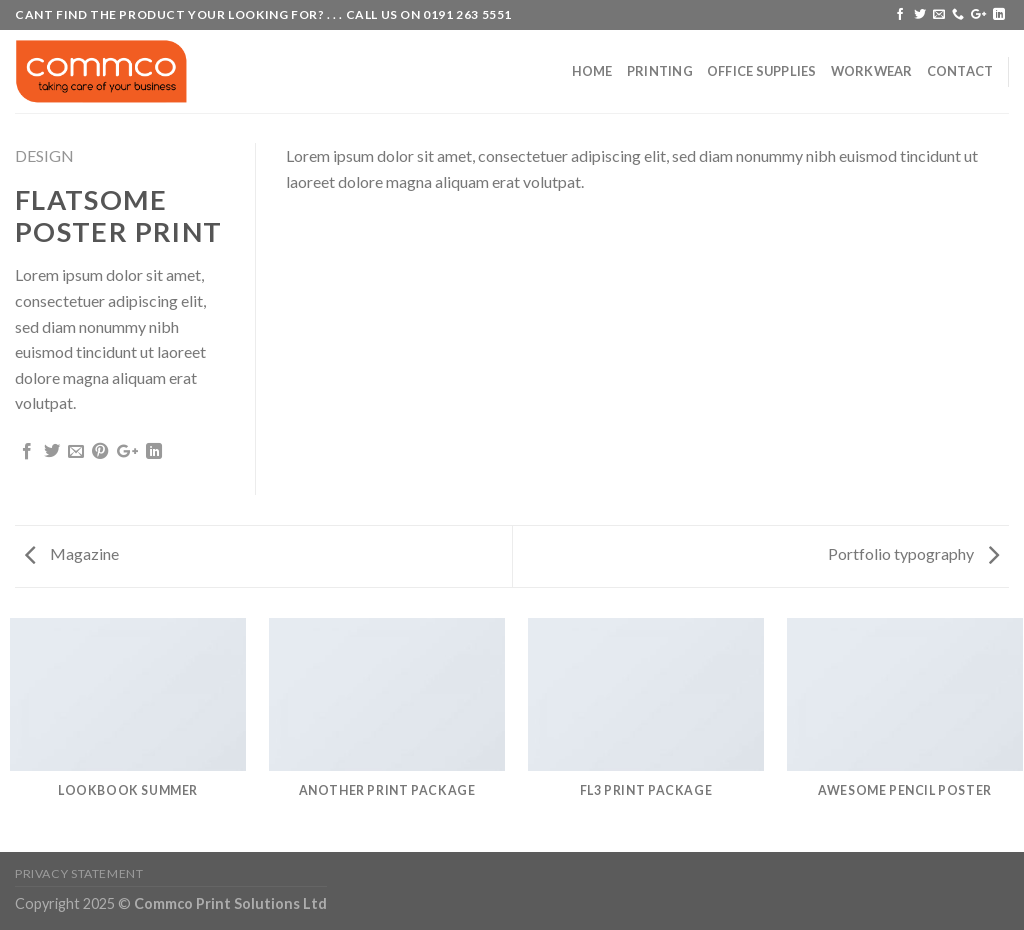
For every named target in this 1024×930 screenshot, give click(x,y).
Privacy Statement (79, 873)
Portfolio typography (913, 553)
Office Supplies (762, 71)
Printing (660, 71)
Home (592, 71)
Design (44, 155)
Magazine (72, 553)
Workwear (872, 71)
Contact (960, 71)
